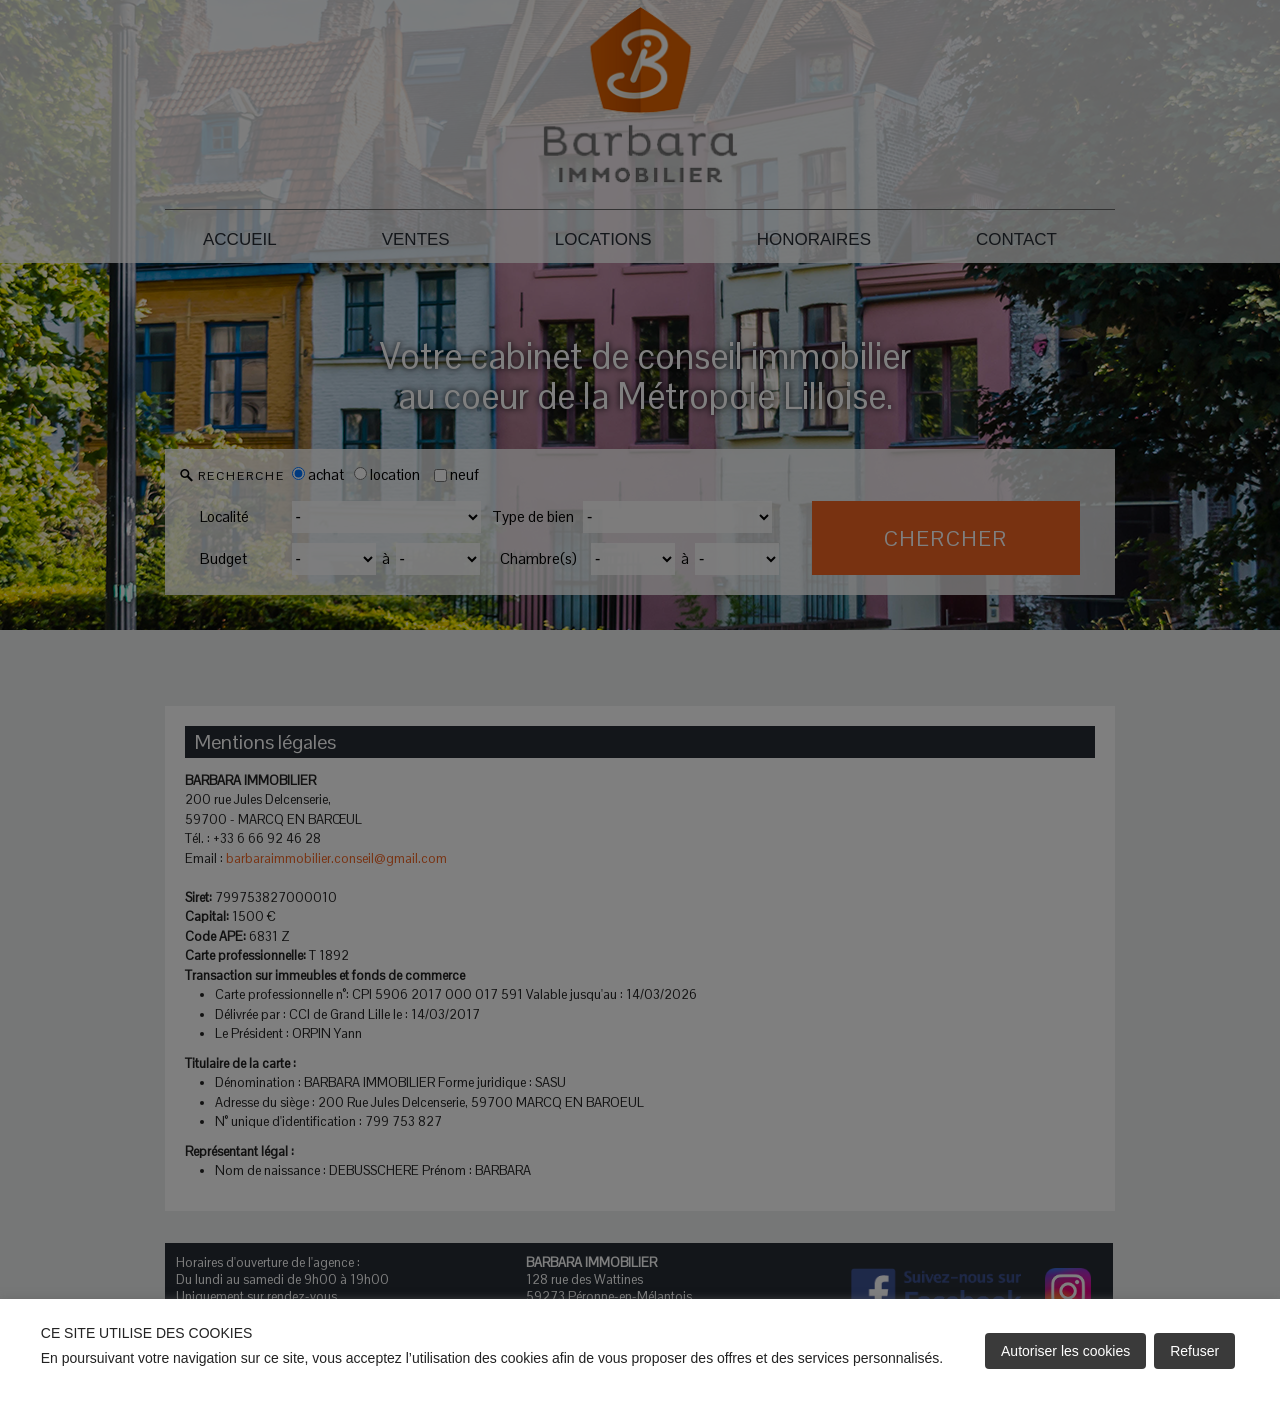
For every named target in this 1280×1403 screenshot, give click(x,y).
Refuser (1194, 1351)
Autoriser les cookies (1065, 1351)
